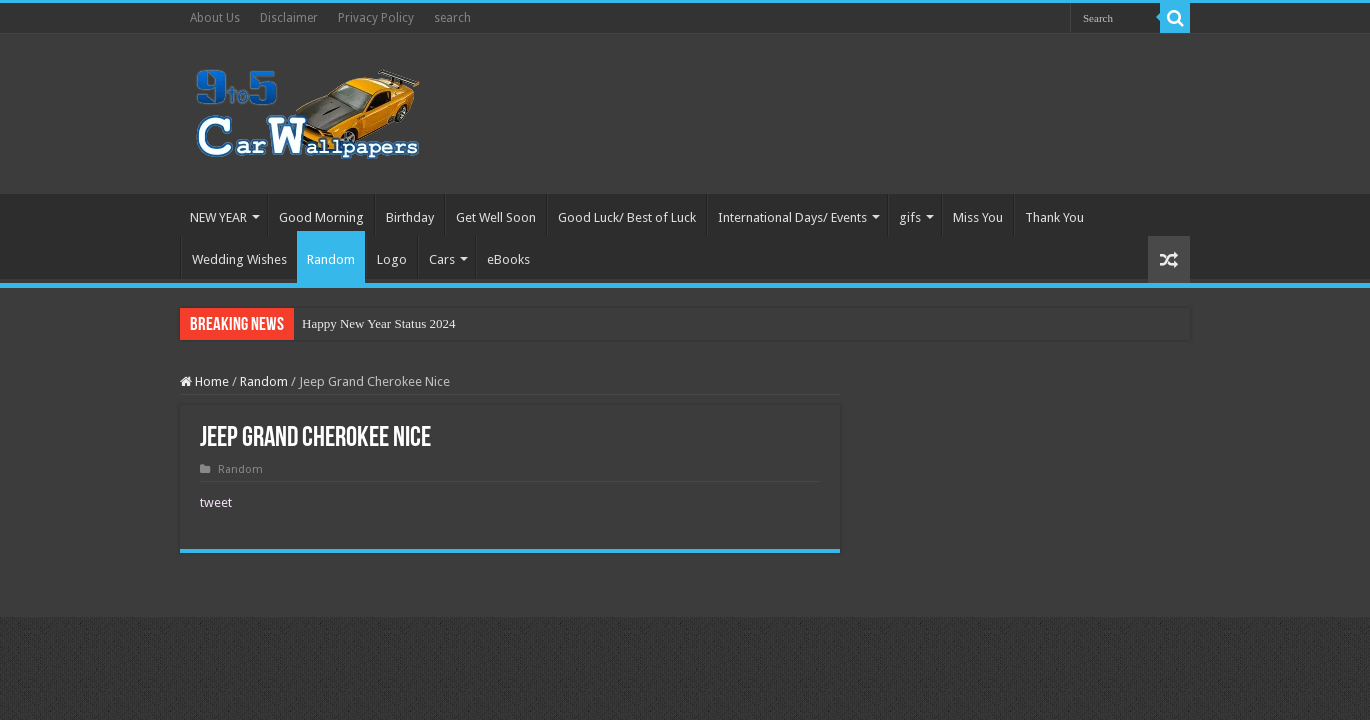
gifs (910, 217)
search (452, 18)
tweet (216, 502)
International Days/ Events (792, 217)
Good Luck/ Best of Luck (627, 217)
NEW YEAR (218, 217)
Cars (442, 259)
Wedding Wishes (239, 259)
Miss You (978, 217)
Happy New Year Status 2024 (378, 323)
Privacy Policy (376, 18)
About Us (215, 18)
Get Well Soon (496, 217)
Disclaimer (289, 18)
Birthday (410, 217)
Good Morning (321, 217)
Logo (392, 259)
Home (204, 381)
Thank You (1054, 217)
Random (331, 259)
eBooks (508, 259)
